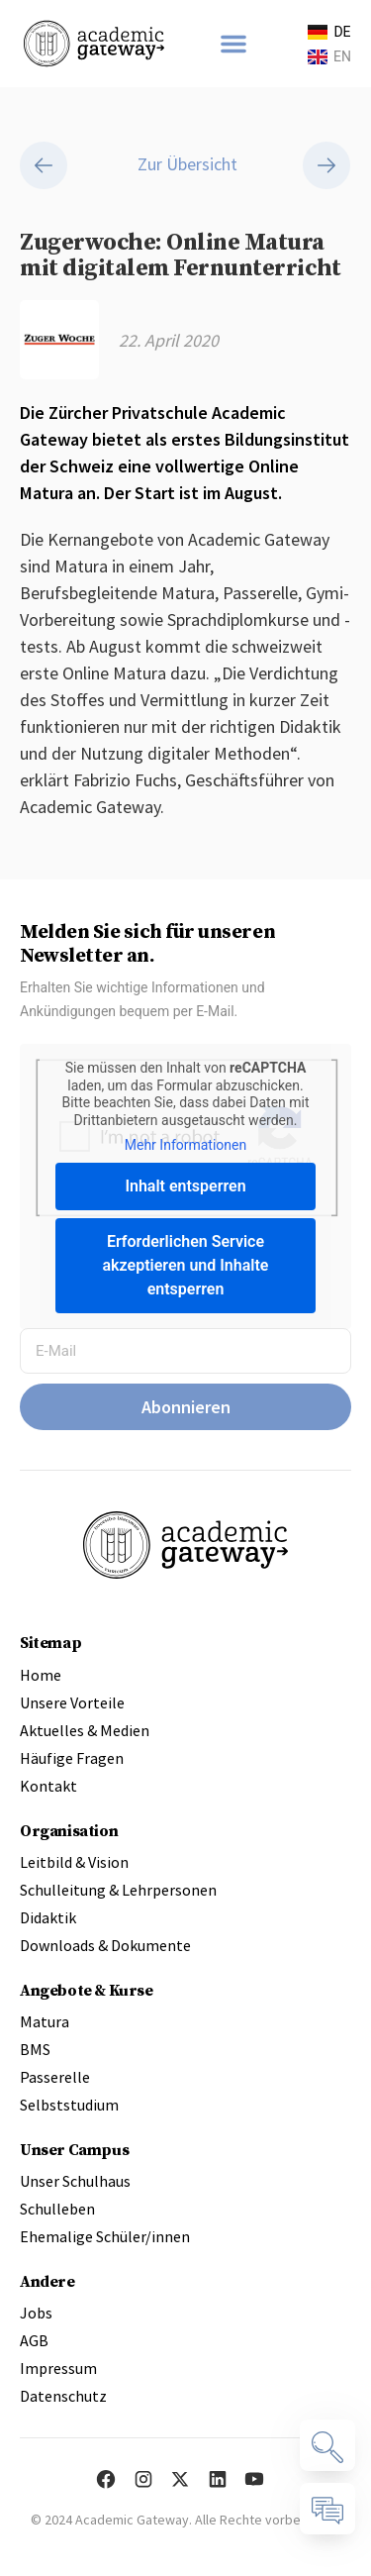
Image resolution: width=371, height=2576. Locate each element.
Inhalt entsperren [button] (185, 1191)
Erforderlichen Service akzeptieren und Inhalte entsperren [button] (186, 1270)
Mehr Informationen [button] (185, 1150)
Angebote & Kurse (86, 1995)
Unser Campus (74, 2154)
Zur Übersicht (185, 169)
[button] (233, 43)
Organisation (69, 1835)
